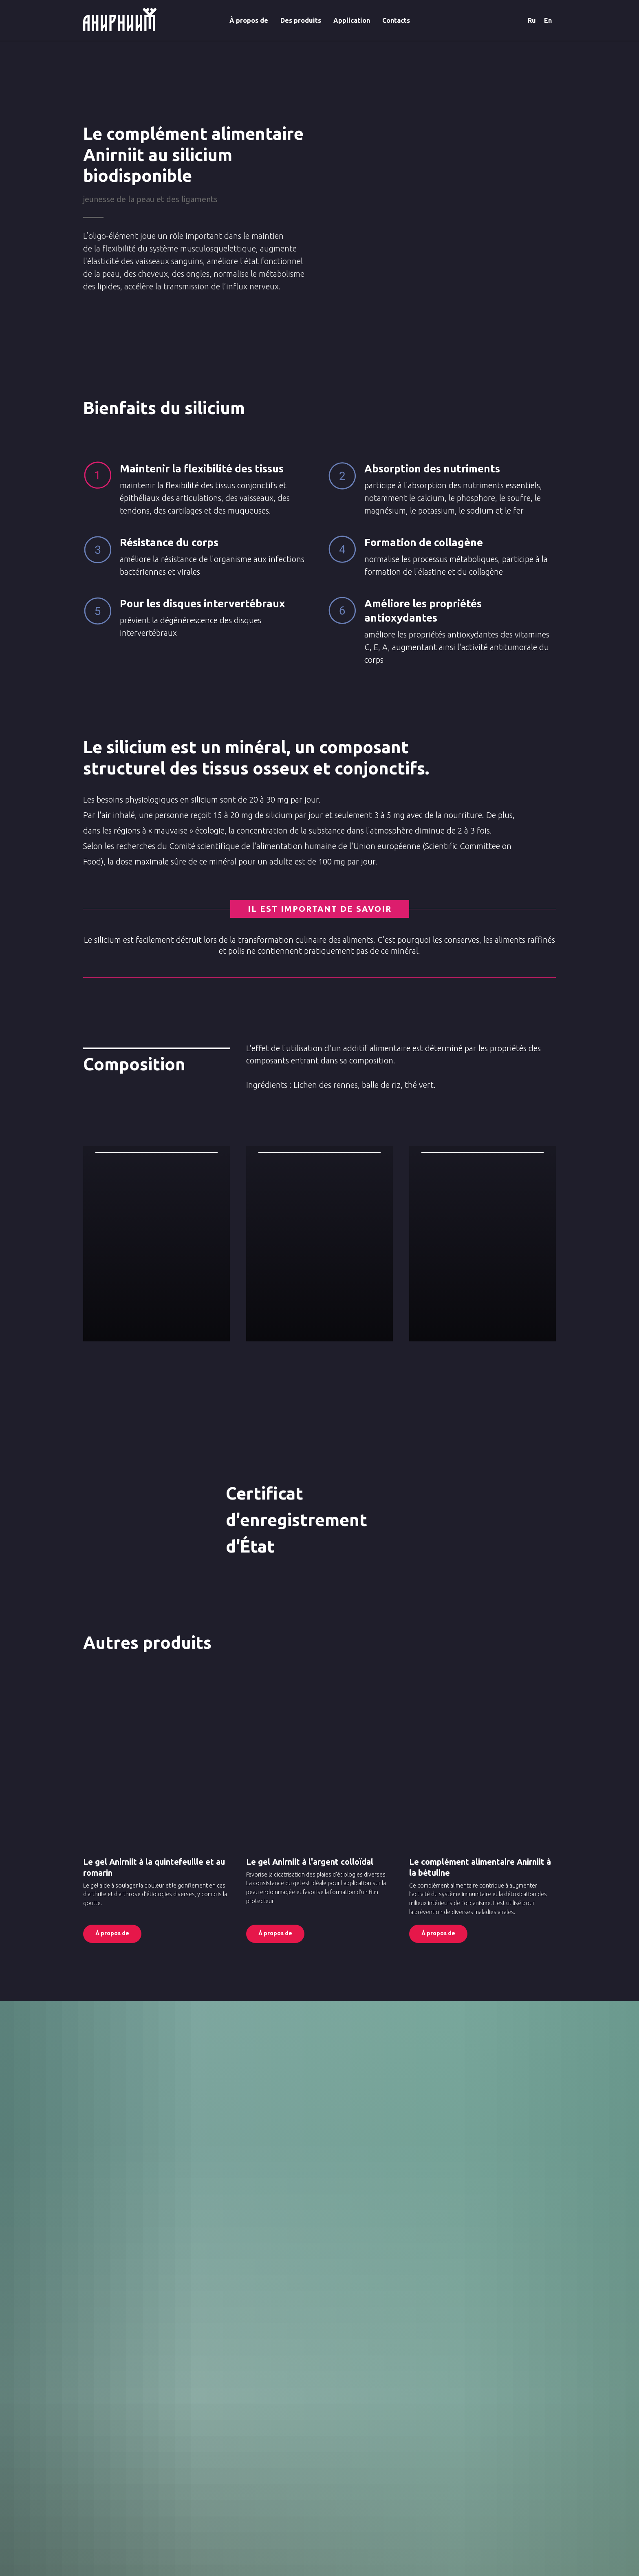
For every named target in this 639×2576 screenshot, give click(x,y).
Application (351, 20)
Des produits (300, 20)
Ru (532, 20)
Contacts (396, 20)
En (548, 20)
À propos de (248, 20)
